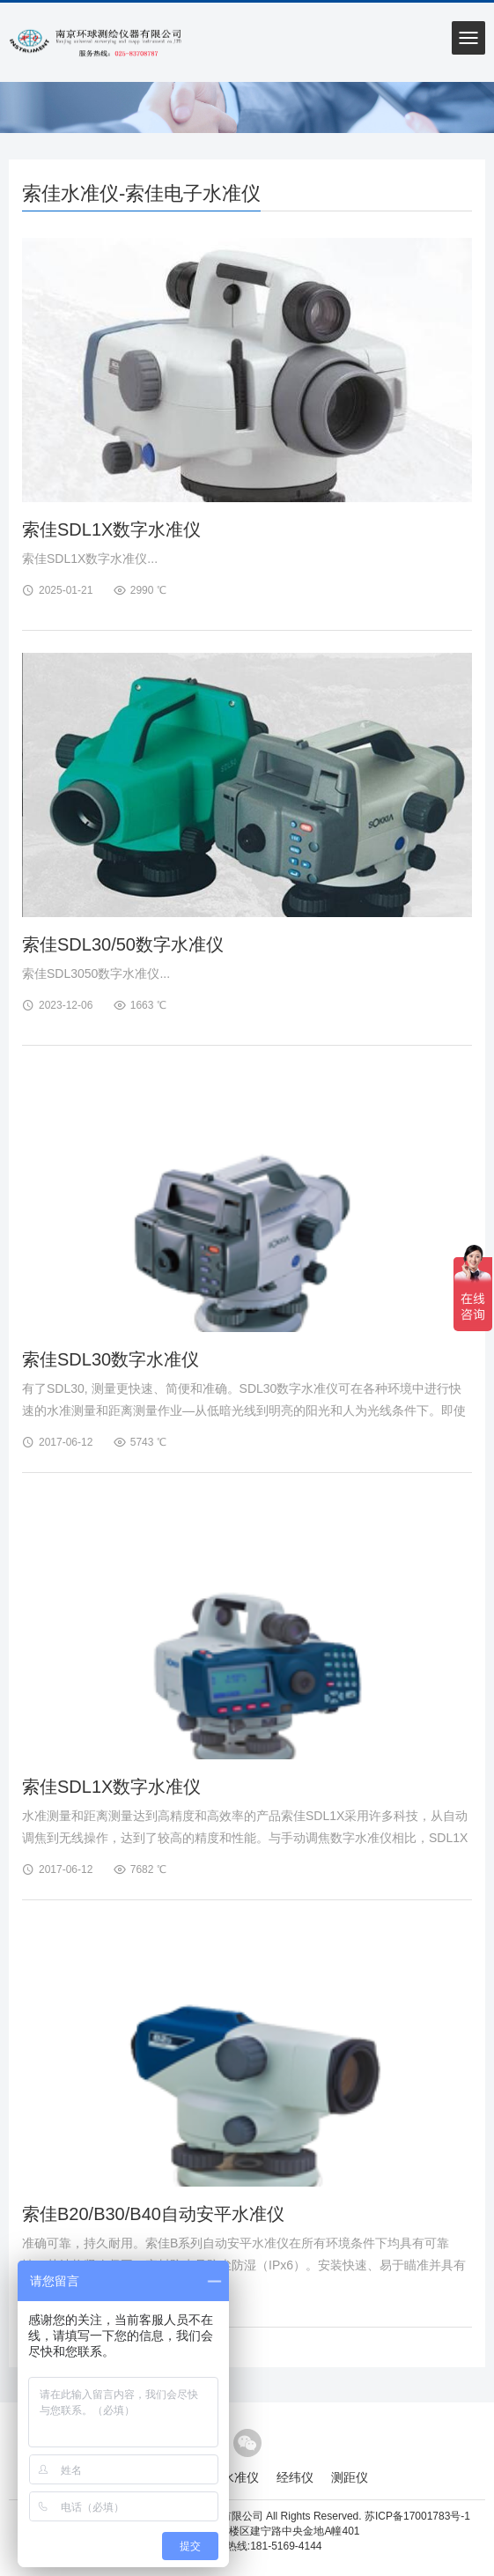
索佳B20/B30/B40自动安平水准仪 (153, 2214)
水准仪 (240, 2477)
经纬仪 (294, 2477)
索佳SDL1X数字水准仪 (111, 529)
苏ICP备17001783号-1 (417, 2516)
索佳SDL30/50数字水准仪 (123, 944)
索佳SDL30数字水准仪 (110, 1359)
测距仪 (349, 2477)
